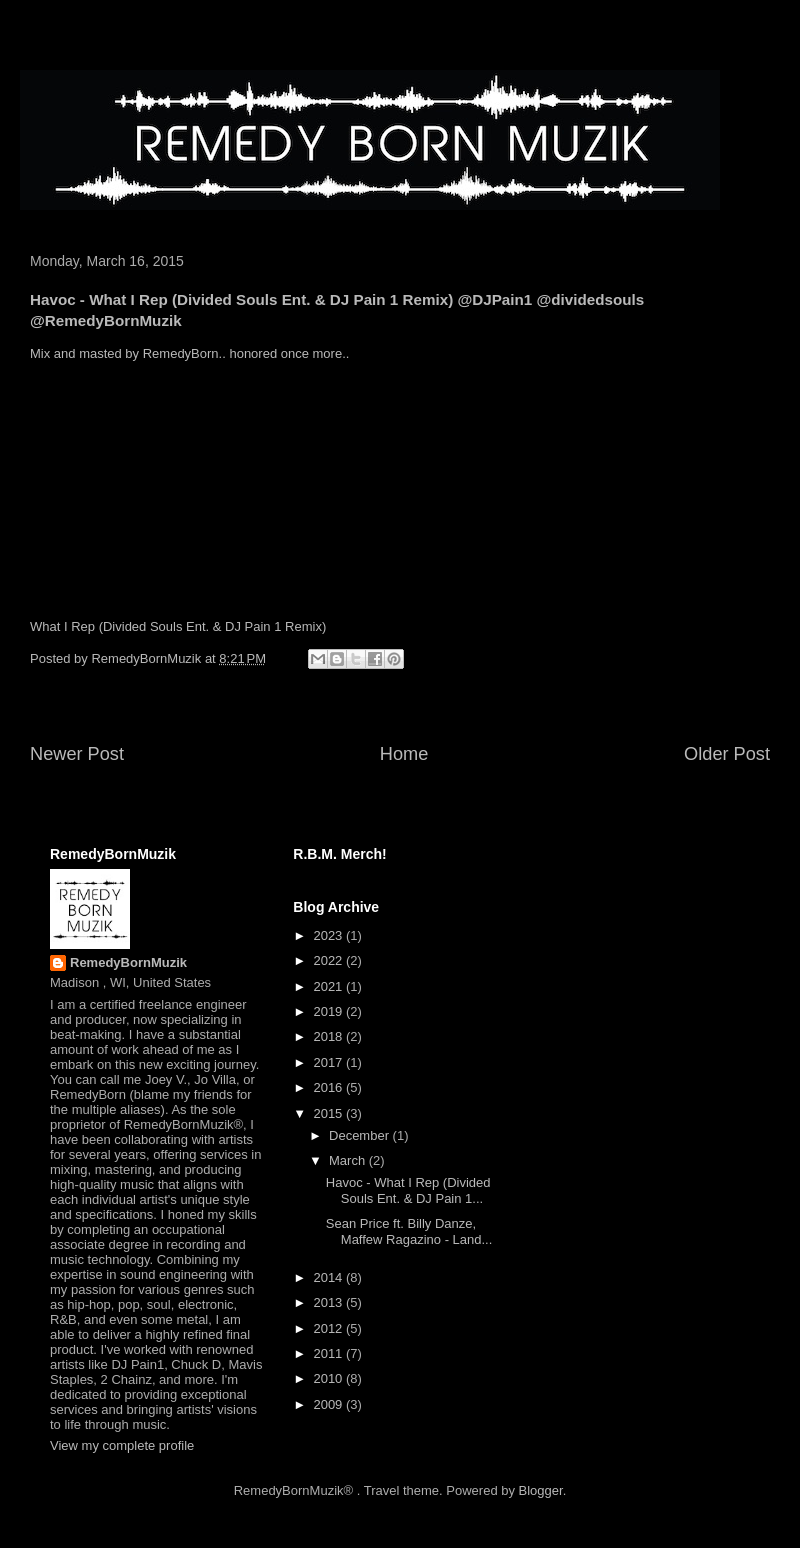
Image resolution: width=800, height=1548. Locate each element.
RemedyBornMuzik (128, 962)
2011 (329, 1353)
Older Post (727, 754)
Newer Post (77, 754)
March (349, 1160)
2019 (329, 1011)
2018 (329, 1036)
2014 (329, 1277)
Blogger (541, 1490)
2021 (329, 986)
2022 (329, 960)
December (361, 1135)
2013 (329, 1302)
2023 (329, 935)
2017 (329, 1062)
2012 (329, 1328)
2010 (329, 1378)
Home (404, 754)
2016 (329, 1087)
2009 (329, 1404)
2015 (329, 1113)
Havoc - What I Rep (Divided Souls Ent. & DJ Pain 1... (408, 1190)
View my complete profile (122, 1445)
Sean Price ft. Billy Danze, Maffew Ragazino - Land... (409, 1231)
